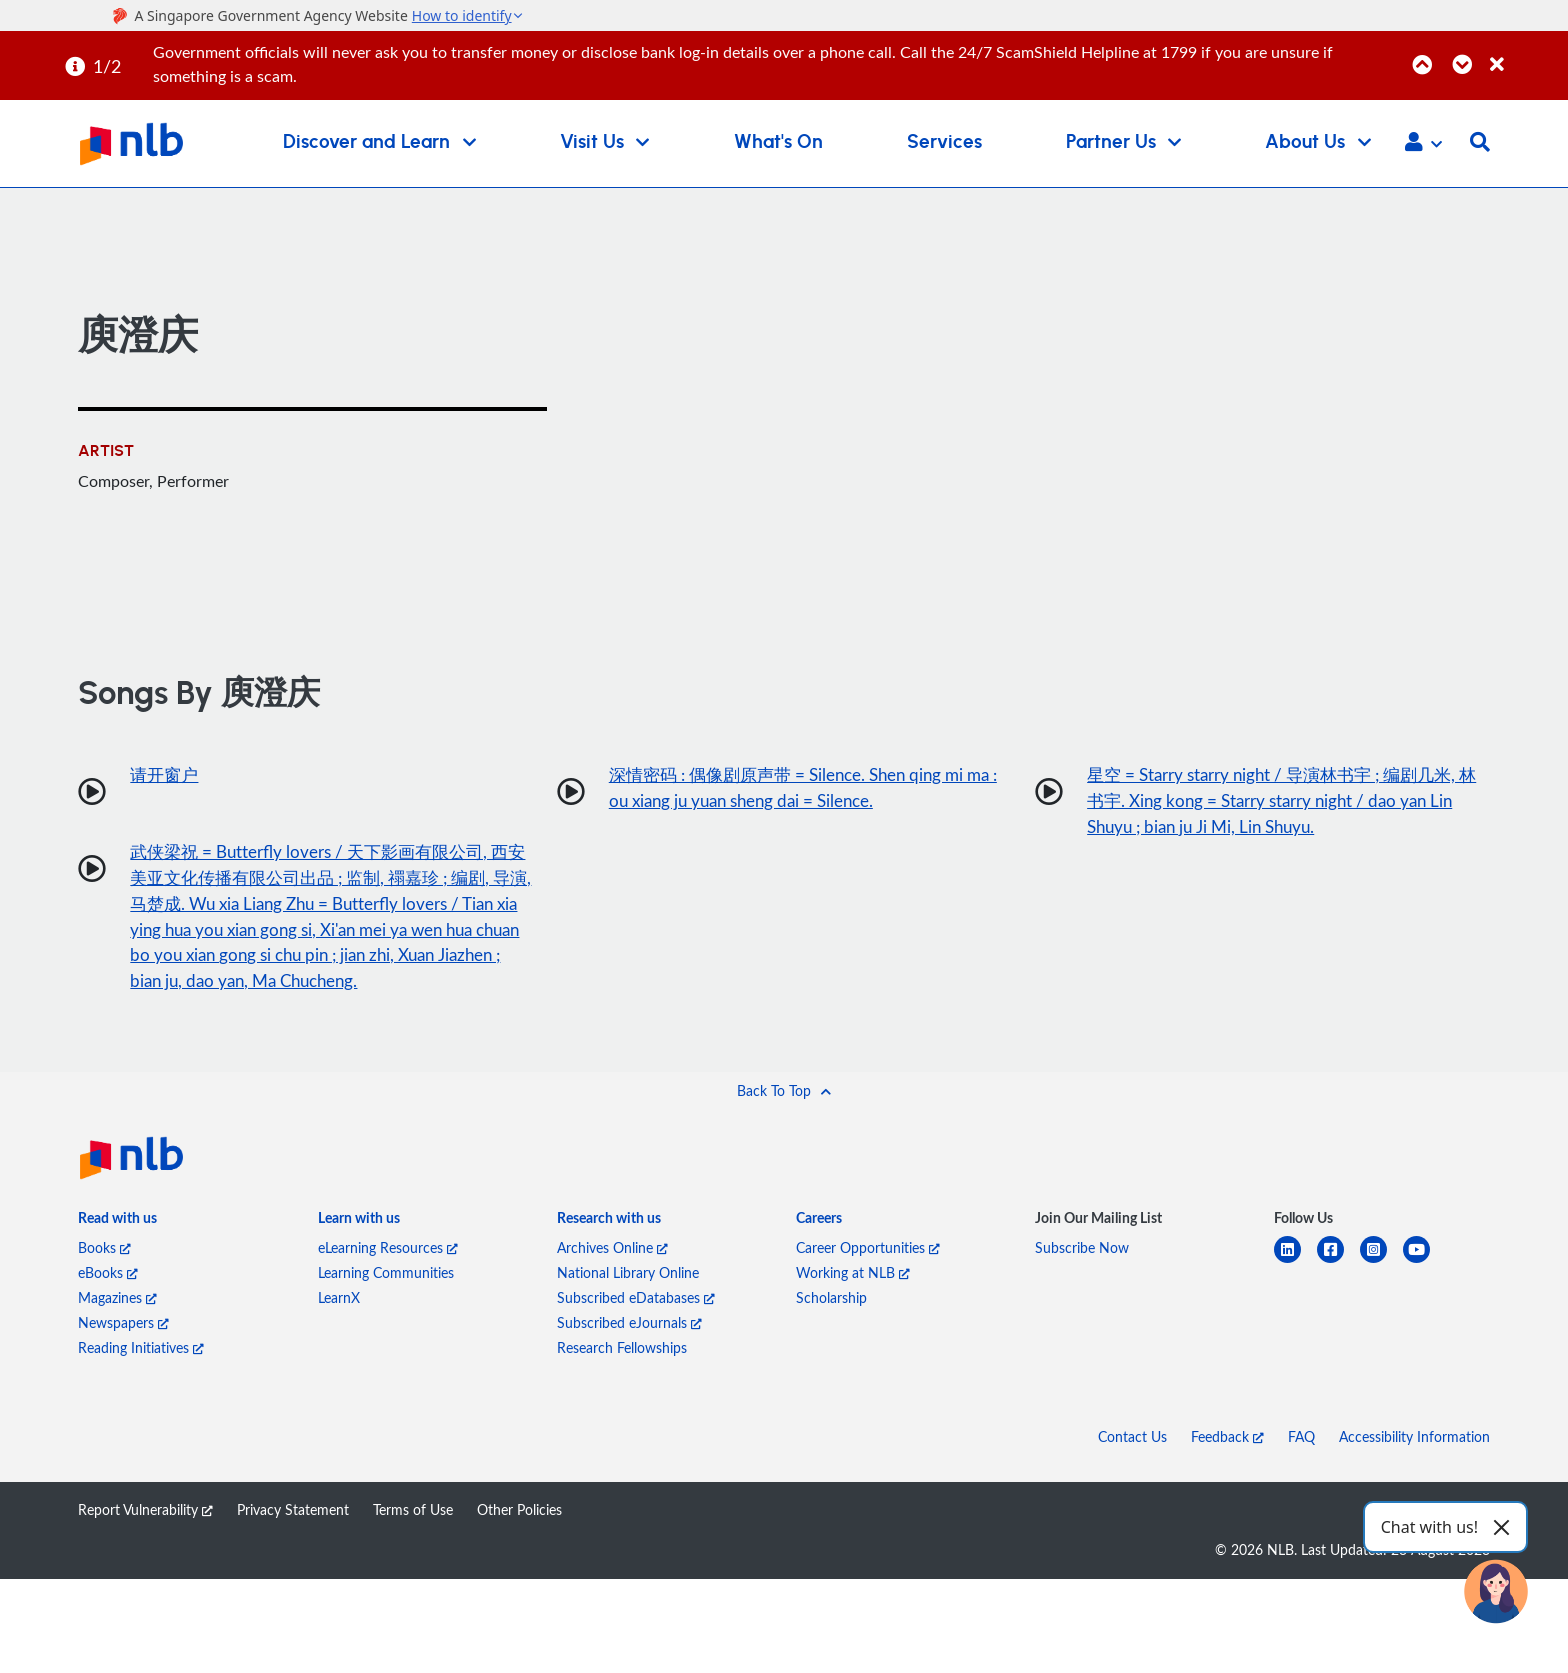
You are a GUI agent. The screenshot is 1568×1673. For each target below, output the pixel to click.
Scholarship (831, 1335)
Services (944, 142)
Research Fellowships (622, 1385)
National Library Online (628, 1310)
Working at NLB (853, 1310)
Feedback (1227, 1474)
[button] (1423, 144)
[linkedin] (1295, 1299)
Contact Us (1132, 1474)
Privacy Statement (293, 1547)
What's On (778, 142)
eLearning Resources (388, 1285)
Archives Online (612, 1285)
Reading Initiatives (141, 1385)
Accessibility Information (1414, 1474)
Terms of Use (413, 1547)
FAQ (1301, 1474)
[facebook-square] (1338, 1299)
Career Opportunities (868, 1285)
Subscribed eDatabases (636, 1335)
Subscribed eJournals (629, 1360)
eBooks (108, 1310)
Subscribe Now (1082, 1285)
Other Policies (519, 1547)
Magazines (117, 1335)
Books (104, 1285)
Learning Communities (386, 1310)
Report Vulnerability (145, 1547)
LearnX (339, 1335)
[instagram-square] (1381, 1299)
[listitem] (117, 1259)
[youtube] (1424, 1299)
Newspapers (123, 1360)
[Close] (1525, 53)
